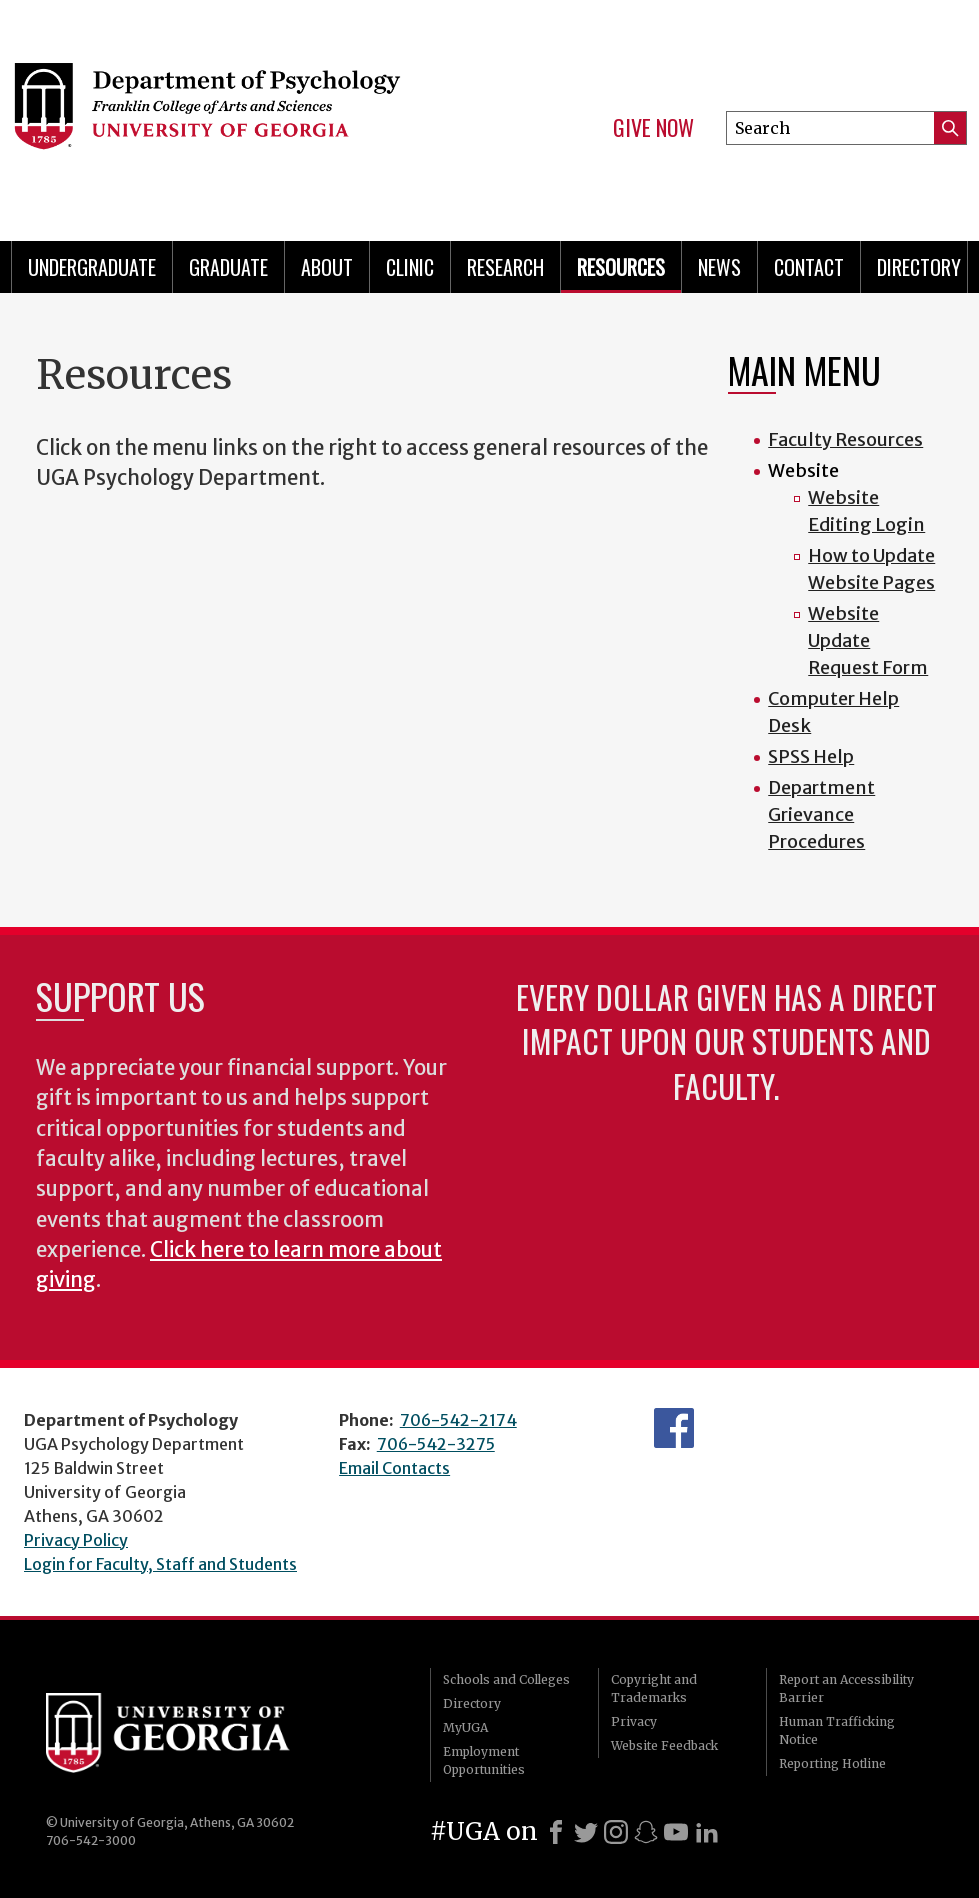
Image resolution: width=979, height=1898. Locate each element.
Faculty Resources (845, 439)
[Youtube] (676, 1832)
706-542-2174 (458, 1420)
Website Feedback (664, 1745)
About (327, 267)
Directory (472, 1703)
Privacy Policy (76, 1540)
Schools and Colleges (506, 1679)
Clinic (410, 267)
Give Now (653, 128)
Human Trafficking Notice (837, 1730)
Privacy (634, 1721)
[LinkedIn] (707, 1832)
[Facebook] (556, 1832)
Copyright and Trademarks (654, 1688)
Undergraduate (92, 267)
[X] (586, 1832)
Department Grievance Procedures (821, 814)
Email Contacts (394, 1468)
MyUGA (465, 1727)
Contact (809, 267)
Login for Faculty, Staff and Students (160, 1564)
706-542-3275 (436, 1444)
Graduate (228, 267)
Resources (621, 267)
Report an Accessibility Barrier (846, 1688)
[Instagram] (616, 1832)
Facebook (674, 1428)
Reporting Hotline (832, 1763)
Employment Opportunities (484, 1760)
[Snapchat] (646, 1832)
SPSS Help (811, 756)
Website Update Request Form (868, 640)
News (719, 267)
